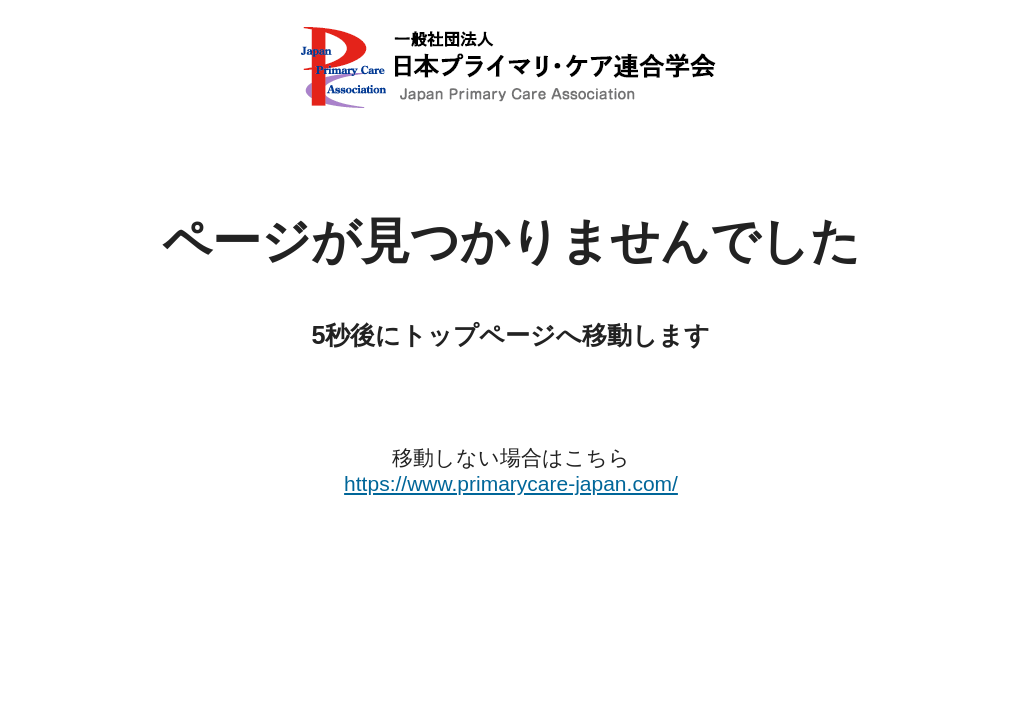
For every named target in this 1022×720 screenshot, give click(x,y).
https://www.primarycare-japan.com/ (511, 483)
